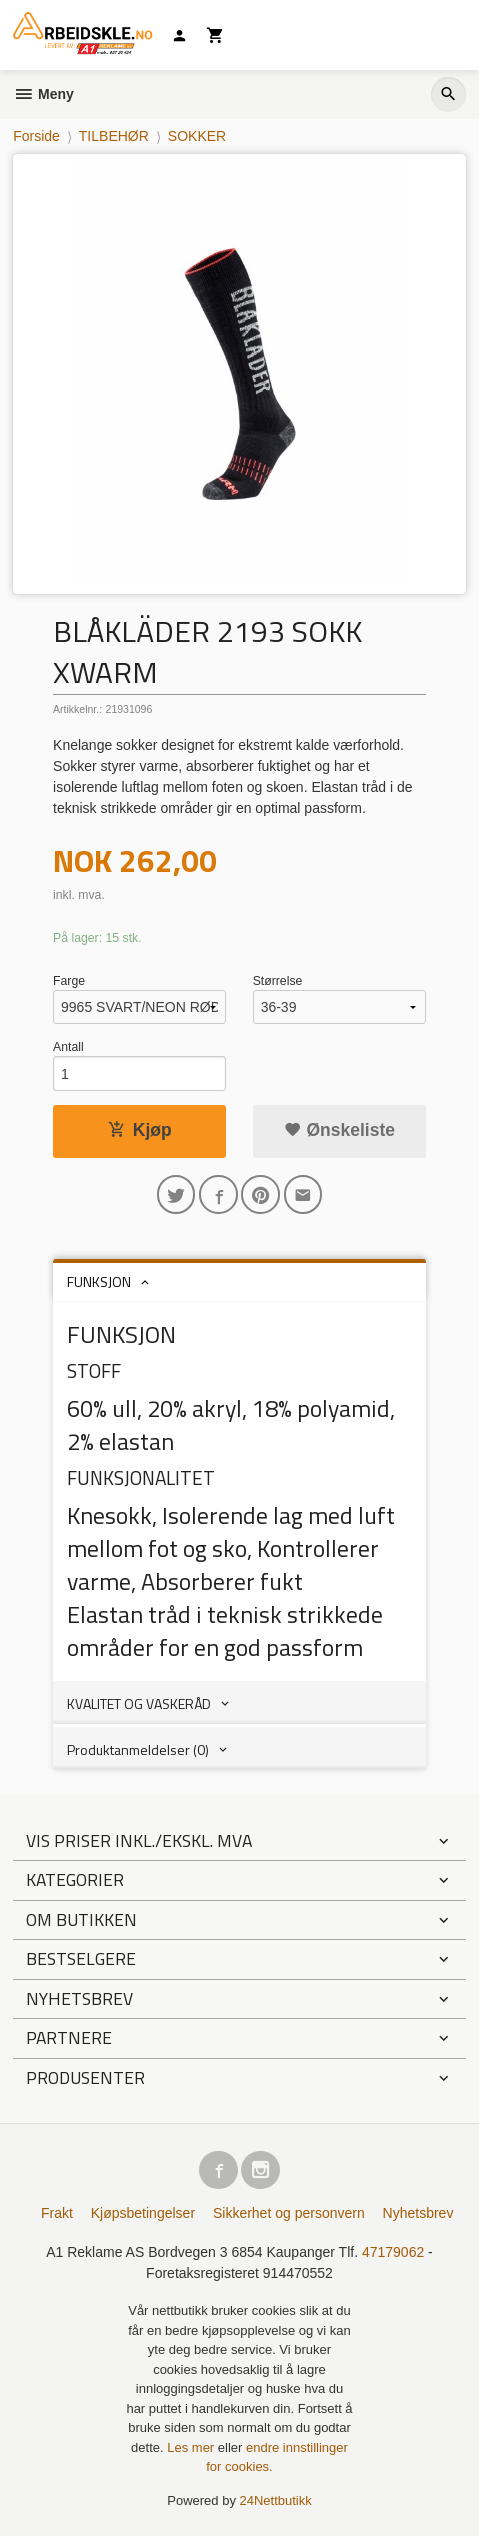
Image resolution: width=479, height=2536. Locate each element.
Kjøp (140, 1130)
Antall (68, 1047)
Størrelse (278, 981)
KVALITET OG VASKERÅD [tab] (139, 1703)
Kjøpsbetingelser (143, 2213)
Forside (36, 136)
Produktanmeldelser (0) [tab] (138, 1749)
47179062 (393, 2252)
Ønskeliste (339, 1130)
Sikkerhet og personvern (289, 2213)
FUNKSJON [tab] (99, 1281)
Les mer (192, 2447)
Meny (43, 94)
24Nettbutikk (276, 2500)
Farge (69, 981)
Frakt (57, 2213)
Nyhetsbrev (418, 2213)
